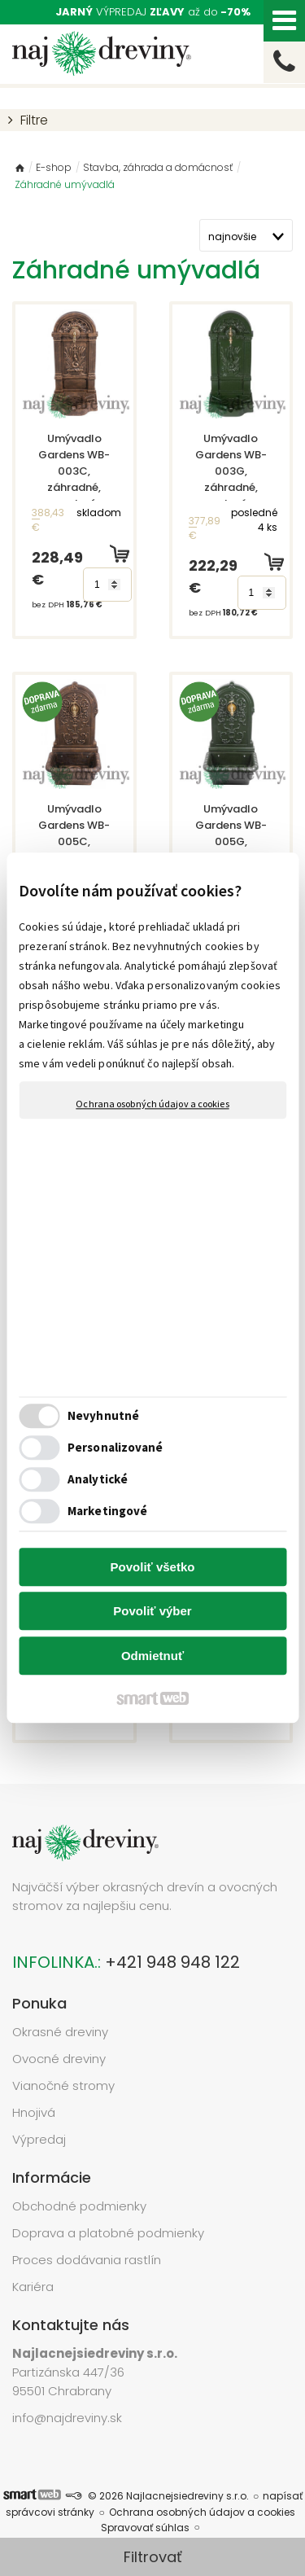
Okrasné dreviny (60, 2031)
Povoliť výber (152, 1612)
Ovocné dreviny (59, 2058)
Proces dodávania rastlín (88, 2259)
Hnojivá (33, 2112)
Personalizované (115, 1448)
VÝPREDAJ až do (153, 12)
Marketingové (107, 1511)
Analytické (98, 1479)
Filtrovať (153, 2557)
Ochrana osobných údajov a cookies (152, 1104)
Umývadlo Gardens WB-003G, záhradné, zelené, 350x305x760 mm (236, 479)
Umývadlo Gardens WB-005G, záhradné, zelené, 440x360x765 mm (236, 849)
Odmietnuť (152, 1656)
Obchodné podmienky (79, 2206)
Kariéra (33, 2286)
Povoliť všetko (153, 1567)
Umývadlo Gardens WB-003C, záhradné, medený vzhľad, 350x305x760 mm (79, 487)
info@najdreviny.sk (67, 2417)
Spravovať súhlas (145, 2527)
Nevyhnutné (103, 1416)
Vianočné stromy (63, 2085)
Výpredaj (39, 2139)
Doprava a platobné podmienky (108, 2232)
